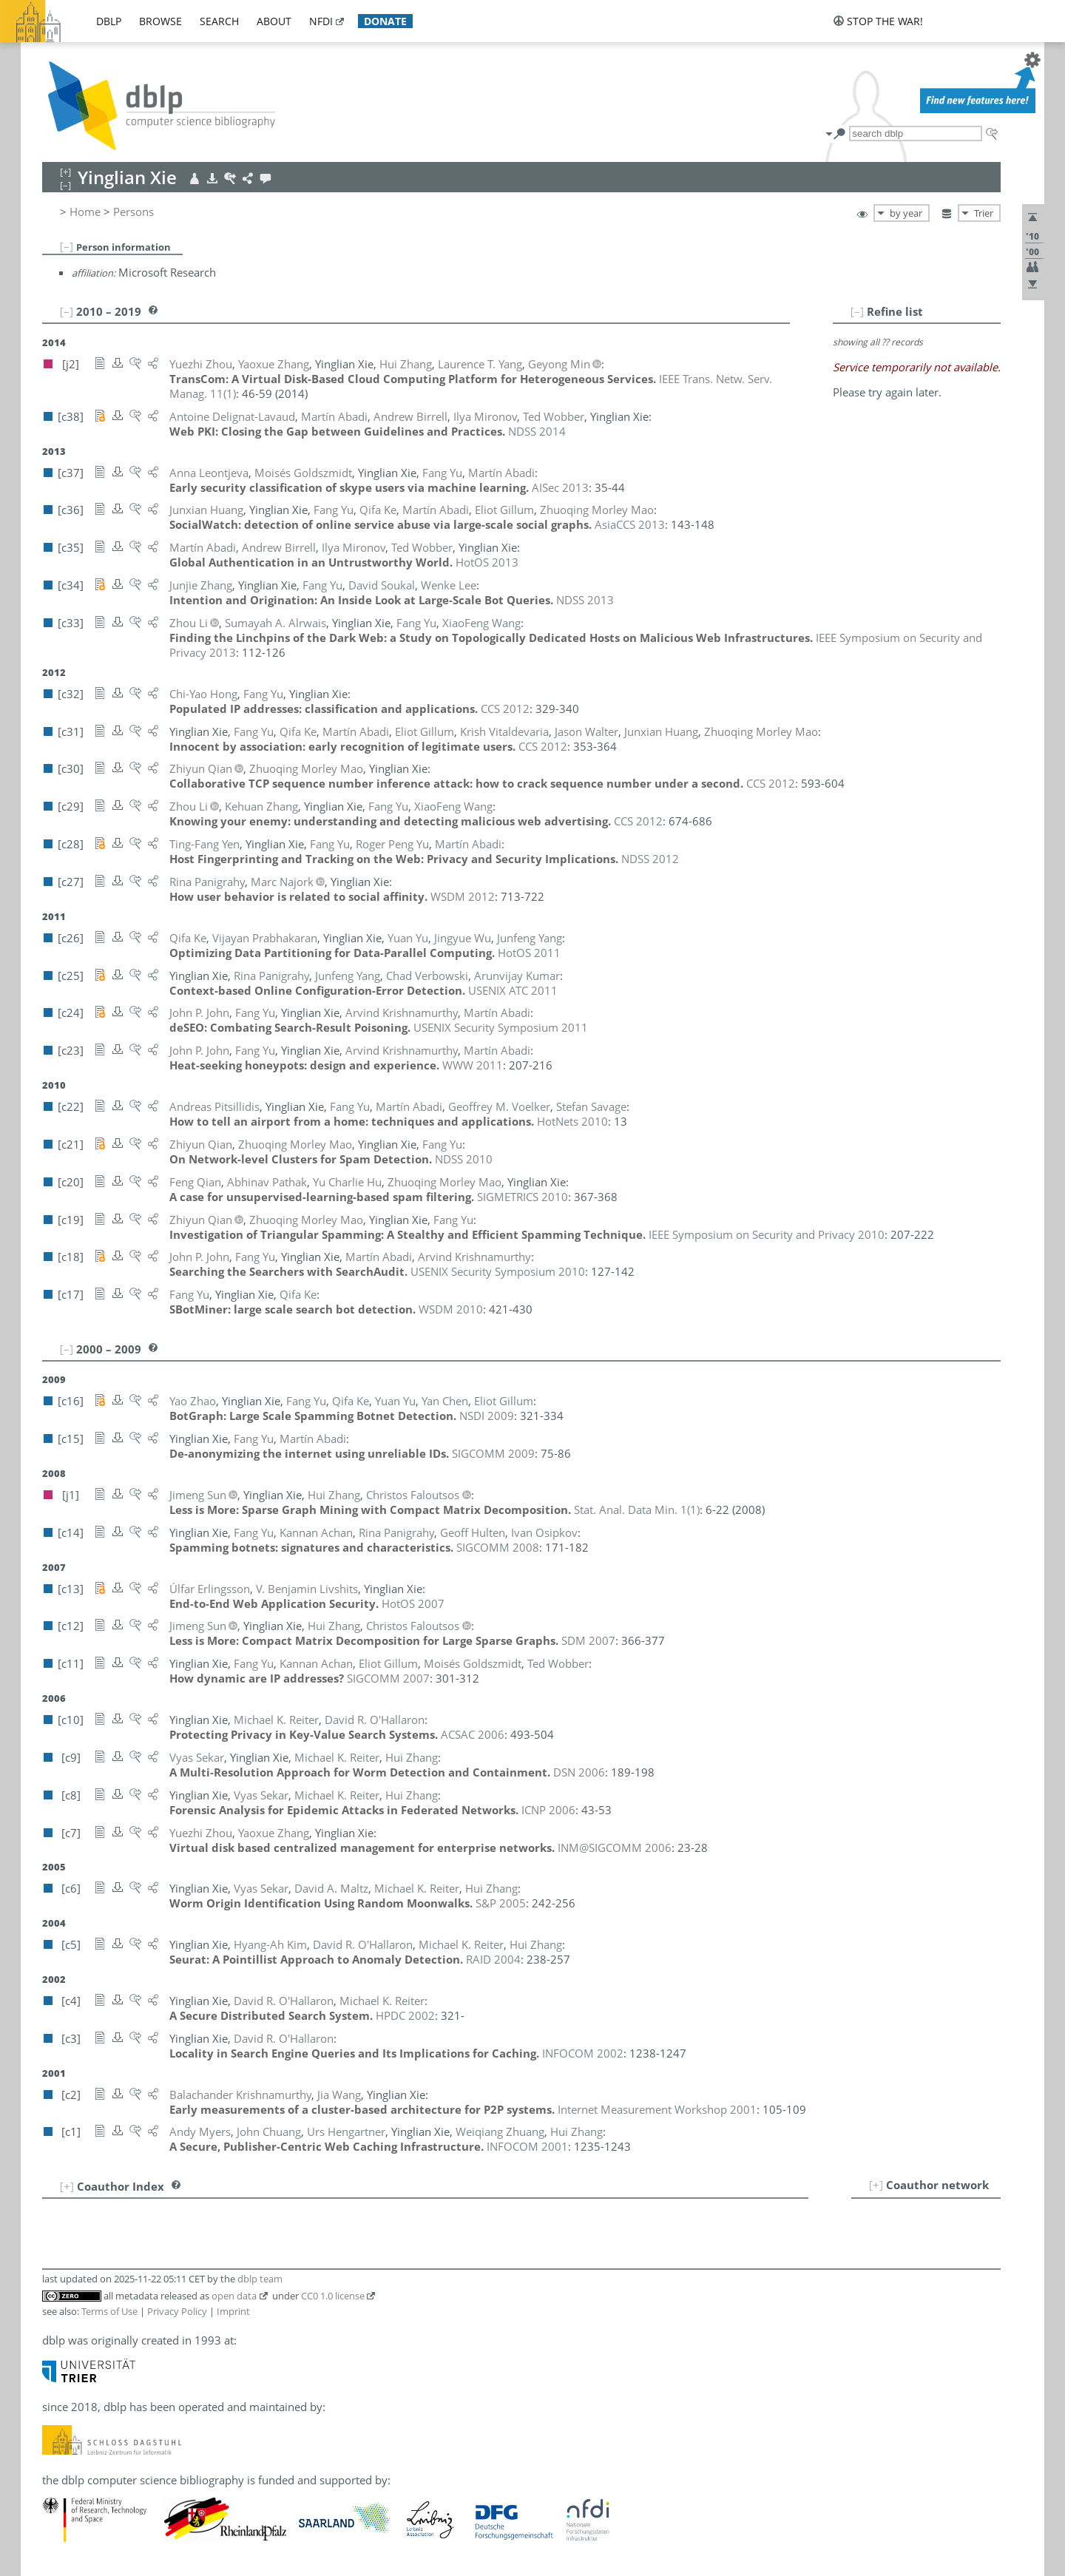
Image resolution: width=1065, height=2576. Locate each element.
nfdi (321, 21)
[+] (876, 2184)
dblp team (260, 2278)
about (274, 21)
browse (160, 21)
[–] (66, 246)
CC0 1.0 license (333, 2295)
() (637, 1509)
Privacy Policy (177, 2311)
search (219, 21)
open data (234, 2295)
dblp (108, 21)
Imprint (233, 2311)
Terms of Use (109, 2311)
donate (385, 21)
